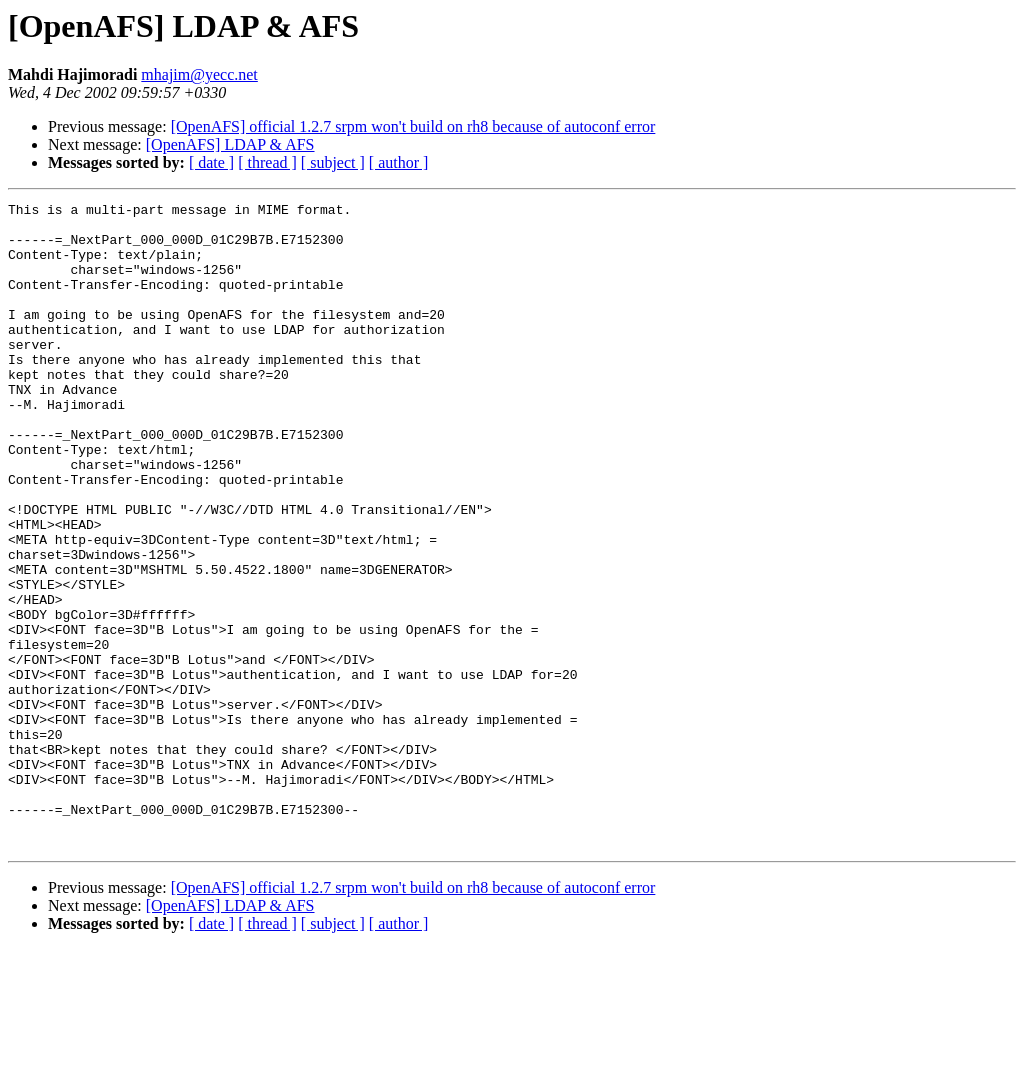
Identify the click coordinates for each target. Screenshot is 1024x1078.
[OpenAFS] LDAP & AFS (230, 144)
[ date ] (211, 162)
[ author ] (399, 162)
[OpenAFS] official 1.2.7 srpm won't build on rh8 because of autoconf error (413, 126)
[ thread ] (267, 162)
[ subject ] (333, 162)
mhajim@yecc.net (199, 74)
